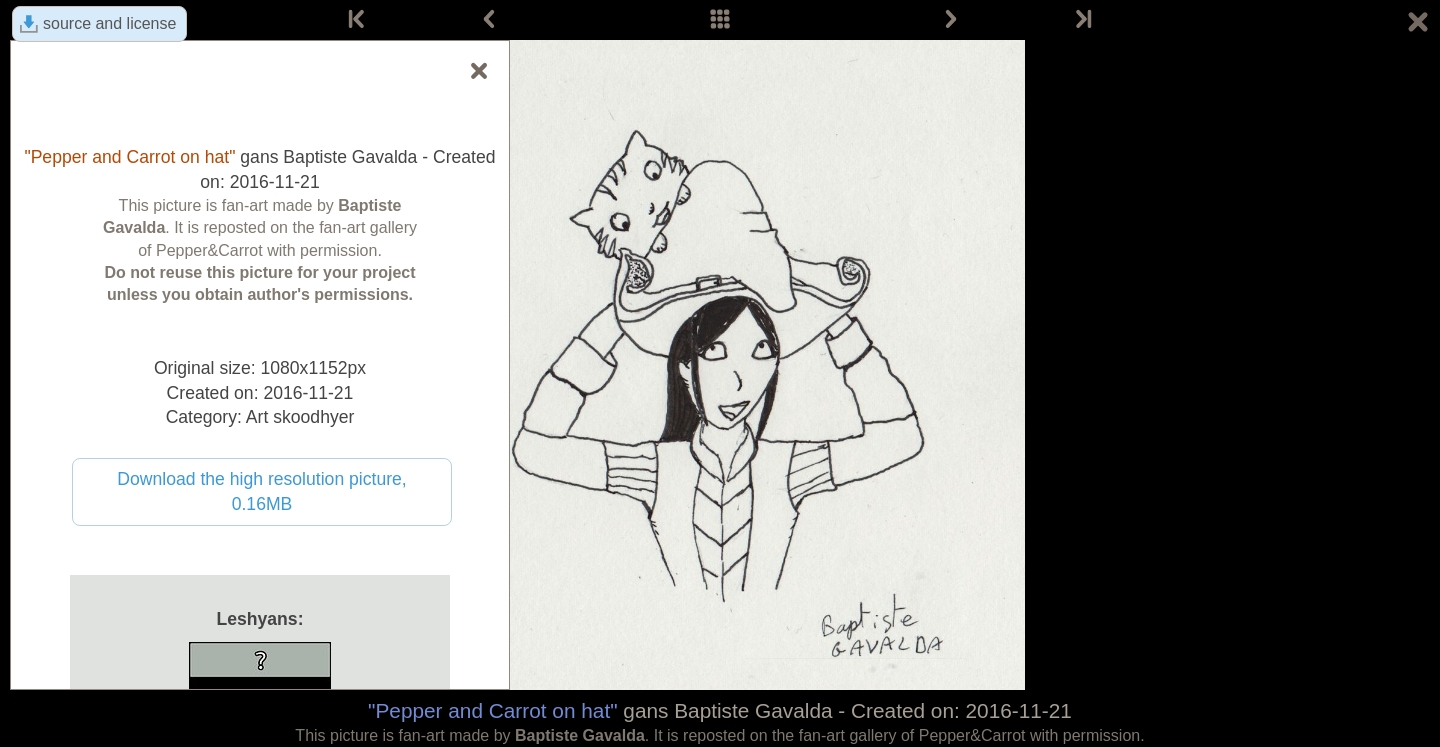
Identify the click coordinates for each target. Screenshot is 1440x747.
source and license (109, 23)
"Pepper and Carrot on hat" (492, 710)
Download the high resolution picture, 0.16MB (262, 491)
